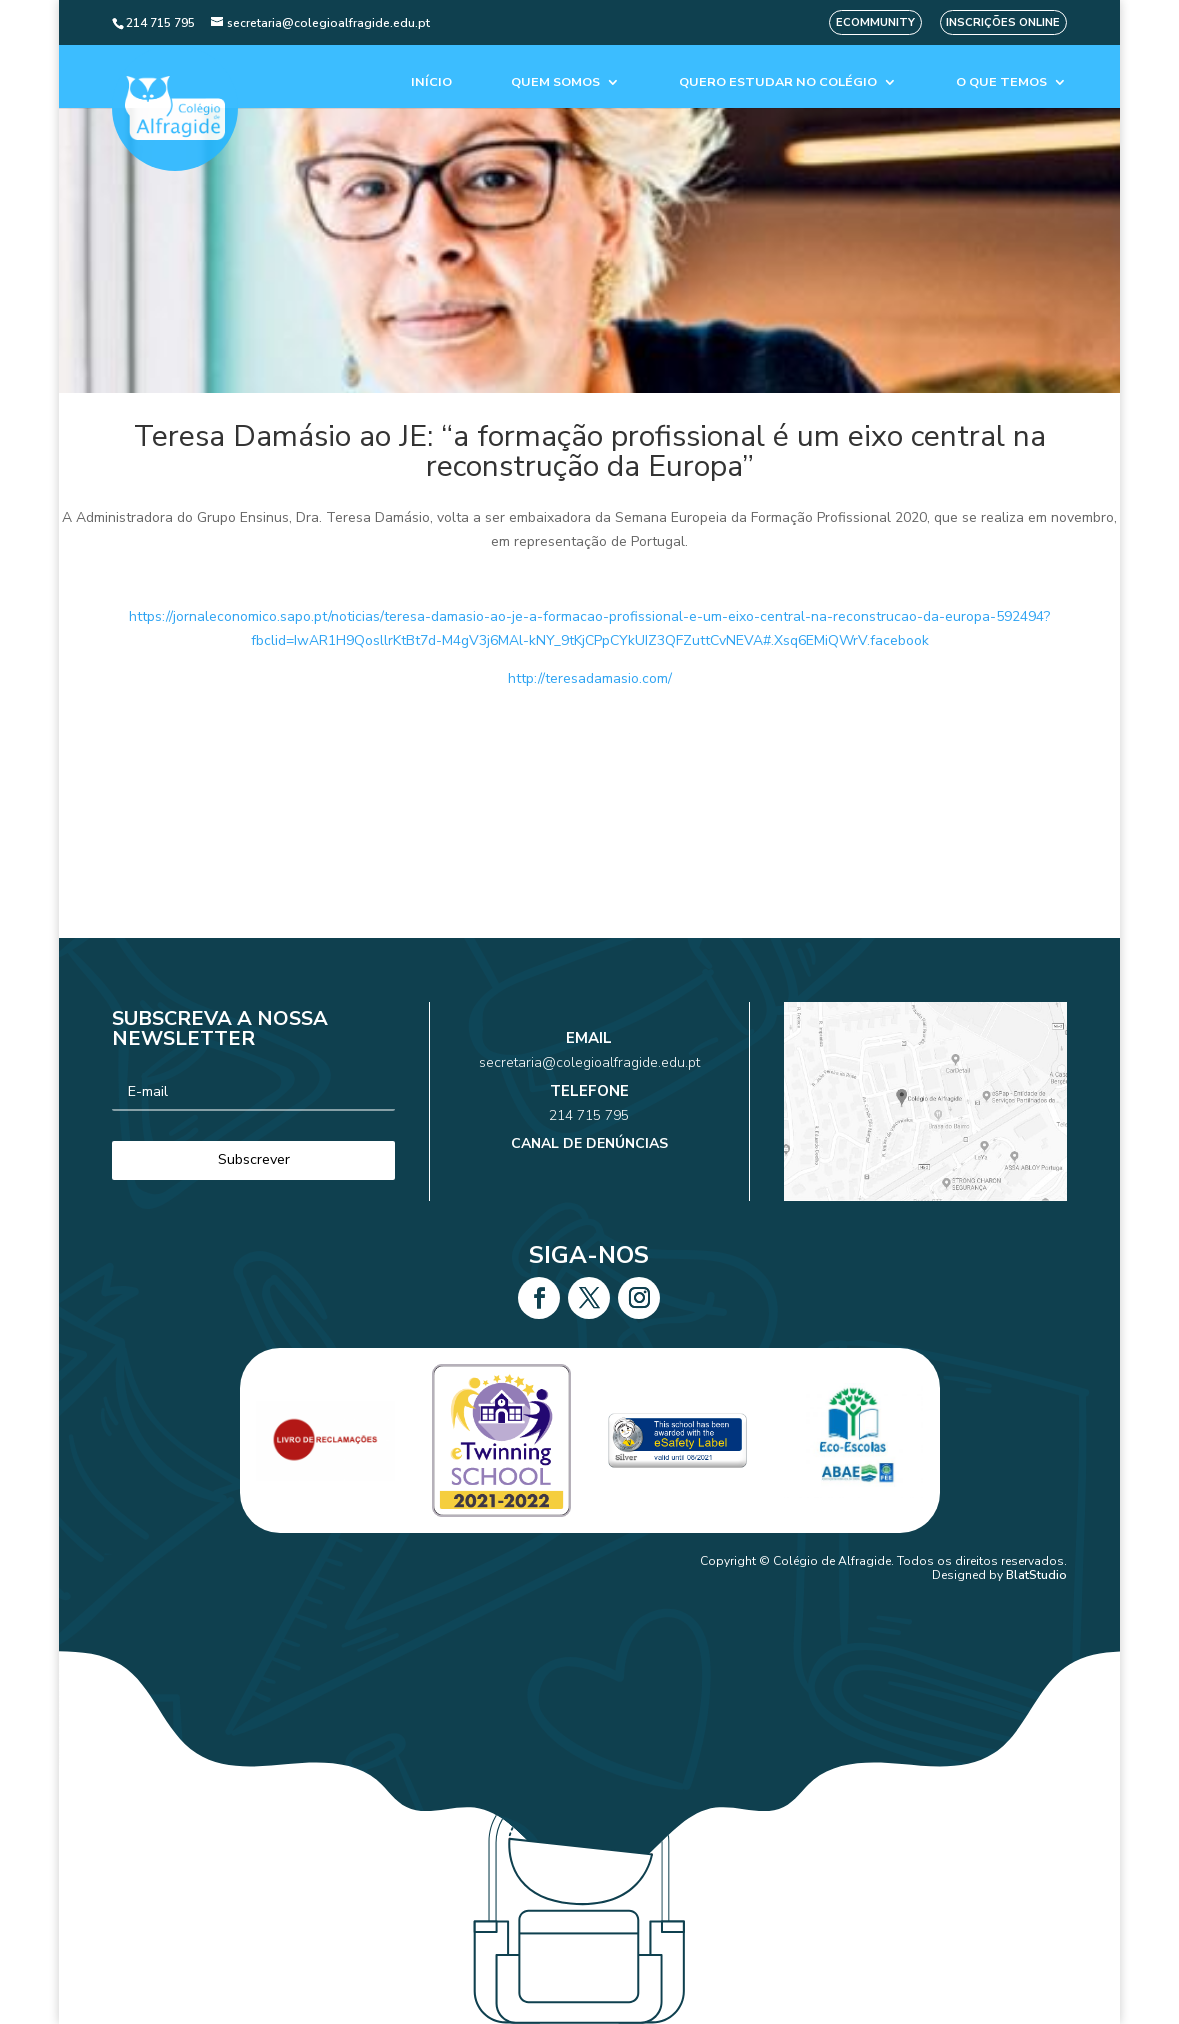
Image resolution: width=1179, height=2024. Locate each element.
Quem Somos (555, 82)
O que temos (1001, 82)
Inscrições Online (1003, 22)
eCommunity (875, 22)
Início (431, 82)
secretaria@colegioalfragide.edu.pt (589, 1078)
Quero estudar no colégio (778, 82)
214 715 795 (590, 1109)
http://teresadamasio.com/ (590, 678)
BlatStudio (1036, 1575)
